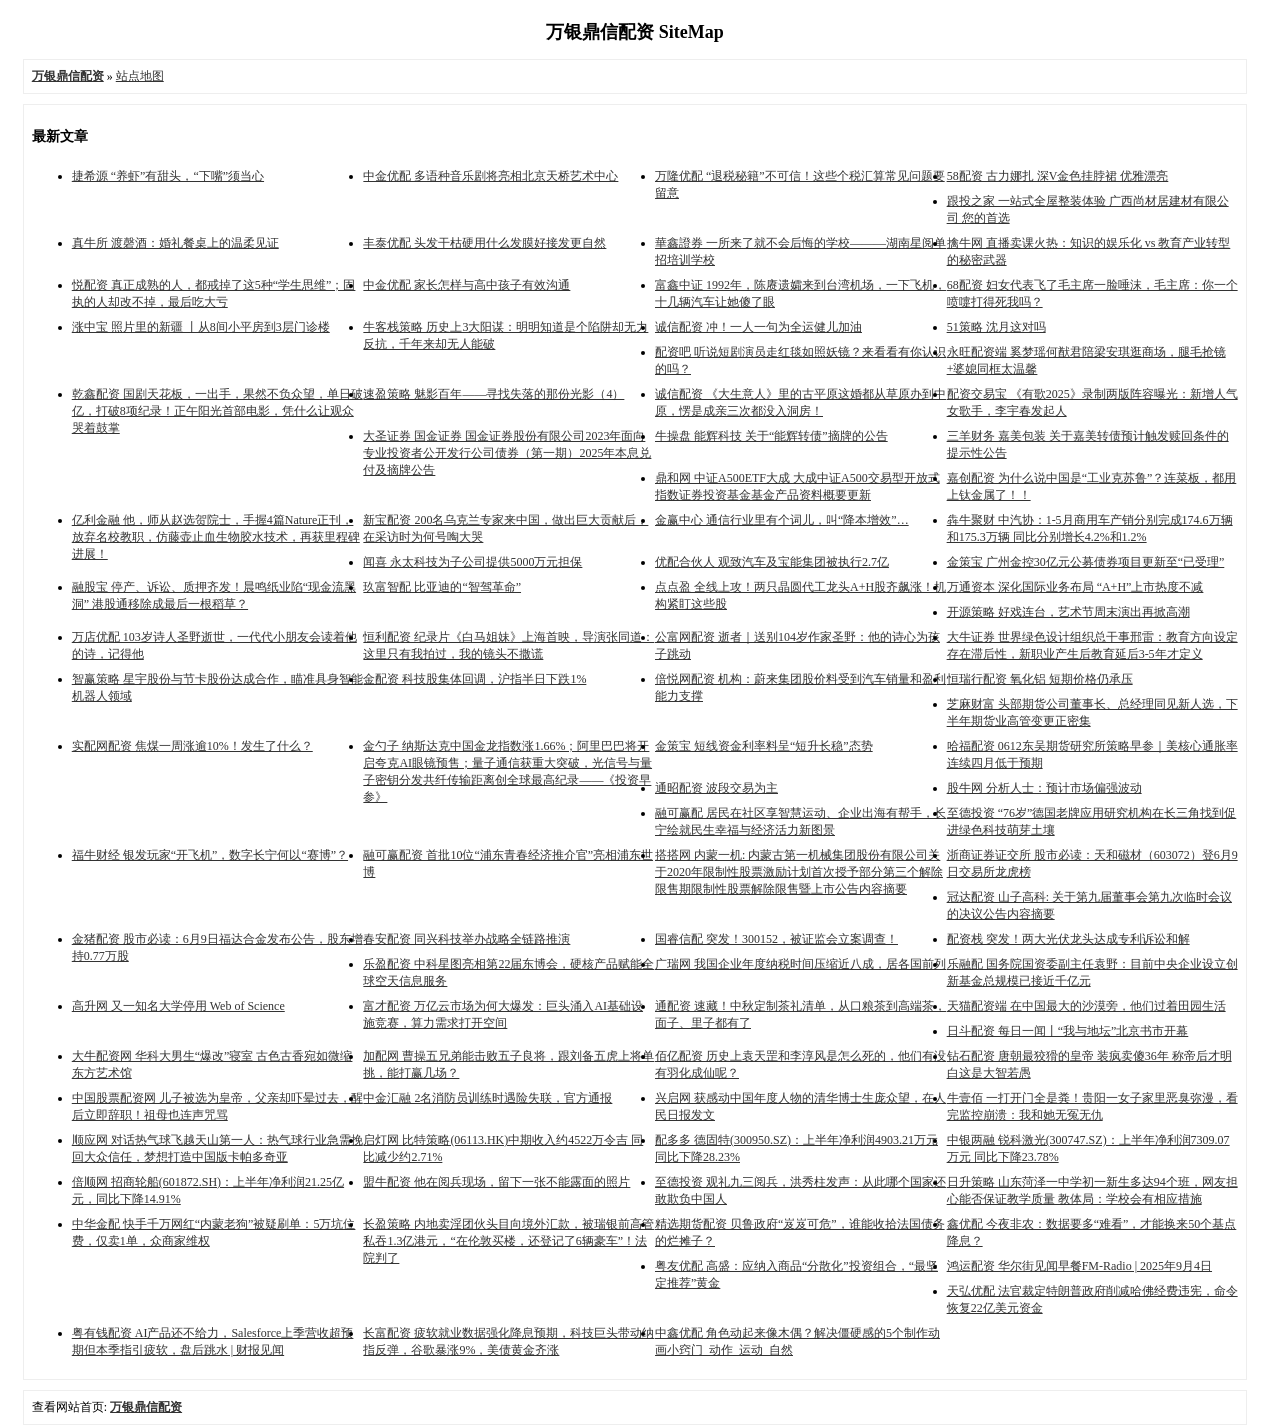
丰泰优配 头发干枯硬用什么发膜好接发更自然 (484, 243)
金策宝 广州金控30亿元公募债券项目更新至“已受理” (1086, 562)
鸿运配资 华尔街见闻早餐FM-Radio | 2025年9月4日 (1079, 1266)
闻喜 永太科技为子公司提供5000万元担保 (472, 562)
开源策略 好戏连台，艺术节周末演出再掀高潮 (1068, 612)
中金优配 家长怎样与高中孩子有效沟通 (466, 285)
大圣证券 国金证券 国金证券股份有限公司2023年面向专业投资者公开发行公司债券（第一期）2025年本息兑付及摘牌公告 (507, 453)
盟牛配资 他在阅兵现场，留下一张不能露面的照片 (496, 1182)
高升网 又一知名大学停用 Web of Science (178, 1006)
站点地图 (140, 76)
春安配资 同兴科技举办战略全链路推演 (466, 939)
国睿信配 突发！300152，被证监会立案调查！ (776, 939)
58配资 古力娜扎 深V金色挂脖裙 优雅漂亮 (1058, 176)
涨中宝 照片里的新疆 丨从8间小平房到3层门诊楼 (201, 327)
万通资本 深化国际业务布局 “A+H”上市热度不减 (1075, 587)
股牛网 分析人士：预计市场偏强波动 (1044, 788)
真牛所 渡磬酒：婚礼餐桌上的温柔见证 (175, 243)
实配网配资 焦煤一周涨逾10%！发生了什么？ (192, 746)
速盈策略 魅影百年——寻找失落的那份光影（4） (493, 394)
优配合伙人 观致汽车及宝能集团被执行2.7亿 (772, 562)
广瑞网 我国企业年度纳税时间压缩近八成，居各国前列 (800, 964)
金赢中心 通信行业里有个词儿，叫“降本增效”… (782, 520)
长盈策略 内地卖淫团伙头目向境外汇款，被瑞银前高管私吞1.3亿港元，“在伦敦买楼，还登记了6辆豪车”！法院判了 (508, 1241)
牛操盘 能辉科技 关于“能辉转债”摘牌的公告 (771, 436)
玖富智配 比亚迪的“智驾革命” (442, 587)
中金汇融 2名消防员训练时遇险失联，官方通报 (487, 1098)
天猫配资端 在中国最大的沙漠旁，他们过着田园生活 (1086, 1006)
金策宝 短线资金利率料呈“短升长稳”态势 (764, 746)
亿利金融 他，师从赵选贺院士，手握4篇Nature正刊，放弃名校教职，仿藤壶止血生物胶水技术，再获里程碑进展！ (216, 537)
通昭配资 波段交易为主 (716, 788)
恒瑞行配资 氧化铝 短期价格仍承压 (1040, 679)
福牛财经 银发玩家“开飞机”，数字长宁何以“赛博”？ (210, 855)
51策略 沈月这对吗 (996, 327)
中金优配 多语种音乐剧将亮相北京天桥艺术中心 (490, 176)
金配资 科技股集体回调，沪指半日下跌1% (474, 679)
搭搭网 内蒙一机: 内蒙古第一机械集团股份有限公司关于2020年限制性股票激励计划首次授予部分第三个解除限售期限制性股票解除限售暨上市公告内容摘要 (799, 872)
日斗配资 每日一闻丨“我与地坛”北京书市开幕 (1068, 1031)
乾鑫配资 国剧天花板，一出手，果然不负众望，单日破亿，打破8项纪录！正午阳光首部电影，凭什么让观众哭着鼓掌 (217, 411)
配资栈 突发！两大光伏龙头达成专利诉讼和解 (1068, 939)
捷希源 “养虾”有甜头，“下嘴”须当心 (168, 176)
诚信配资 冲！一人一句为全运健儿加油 (758, 327)
